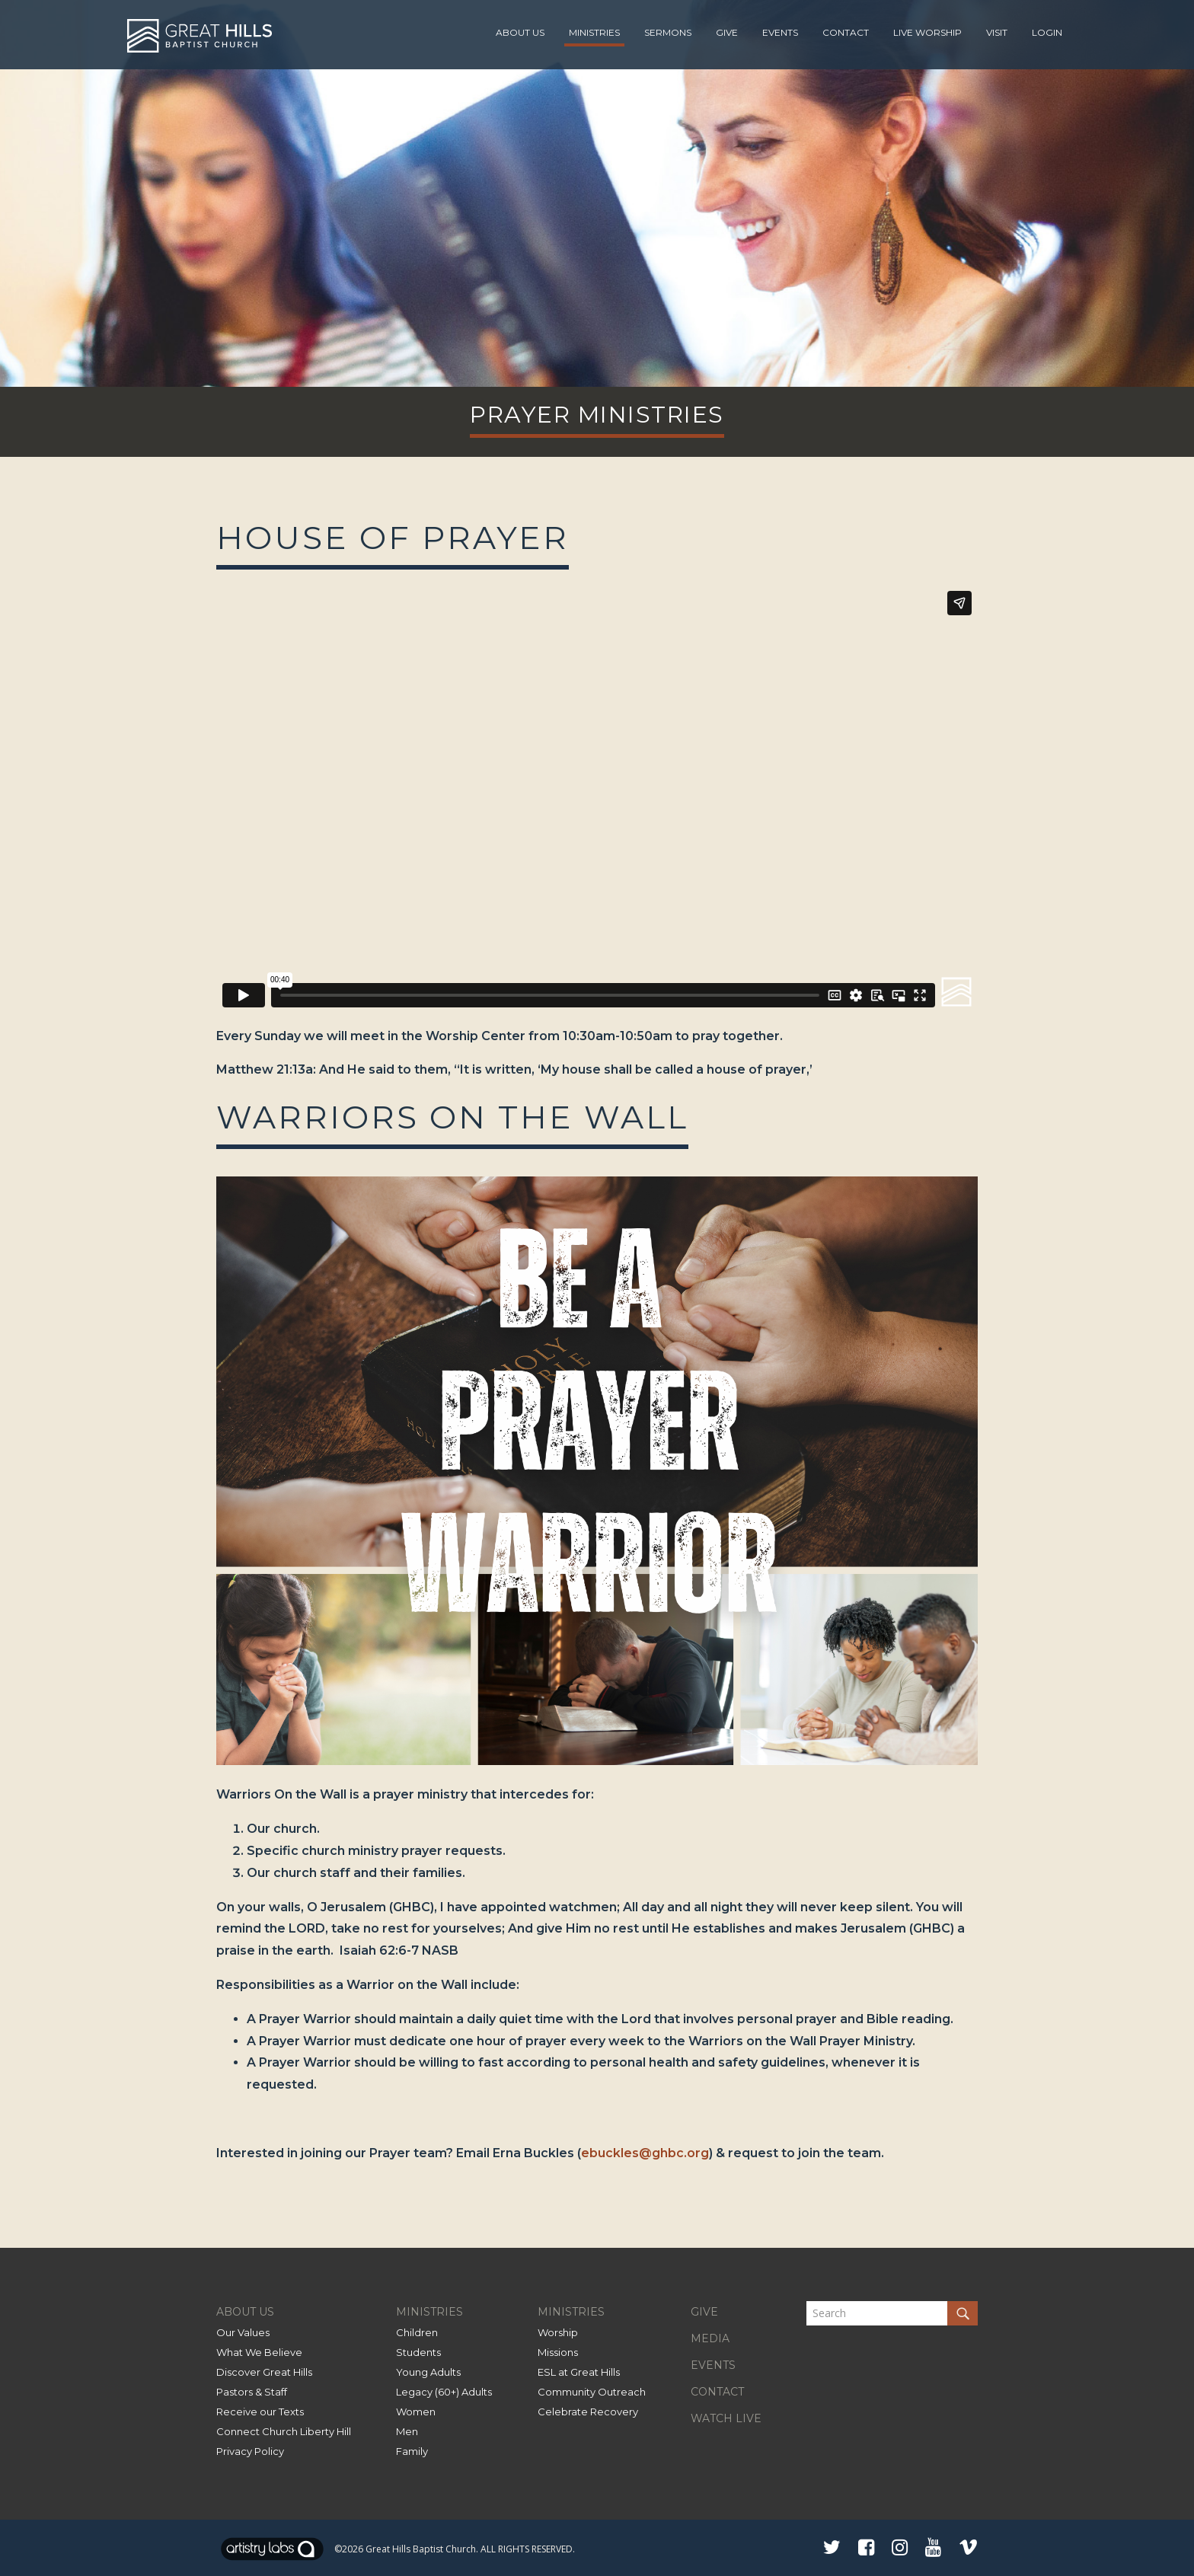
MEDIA (710, 2338)
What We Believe (259, 2352)
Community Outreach (592, 2392)
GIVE (704, 2312)
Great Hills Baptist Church (421, 2548)
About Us (520, 32)
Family (412, 2451)
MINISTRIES (429, 2312)
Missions (558, 2352)
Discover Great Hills (264, 2372)
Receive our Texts (260, 2411)
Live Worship (927, 32)
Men (407, 2431)
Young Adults (428, 2372)
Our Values (243, 2332)
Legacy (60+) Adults (444, 2392)
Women (416, 2411)
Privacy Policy (250, 2451)
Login (1047, 32)
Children (417, 2332)
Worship (558, 2332)
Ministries (594, 32)
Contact (845, 32)
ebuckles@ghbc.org (645, 2153)
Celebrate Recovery (588, 2411)
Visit (996, 32)
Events (780, 32)
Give (727, 32)
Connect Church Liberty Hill (283, 2431)
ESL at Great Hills (579, 2372)
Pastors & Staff (251, 2392)
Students (418, 2352)
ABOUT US (245, 2312)
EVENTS (713, 2365)
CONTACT (717, 2392)
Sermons (667, 32)
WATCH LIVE (726, 2418)
